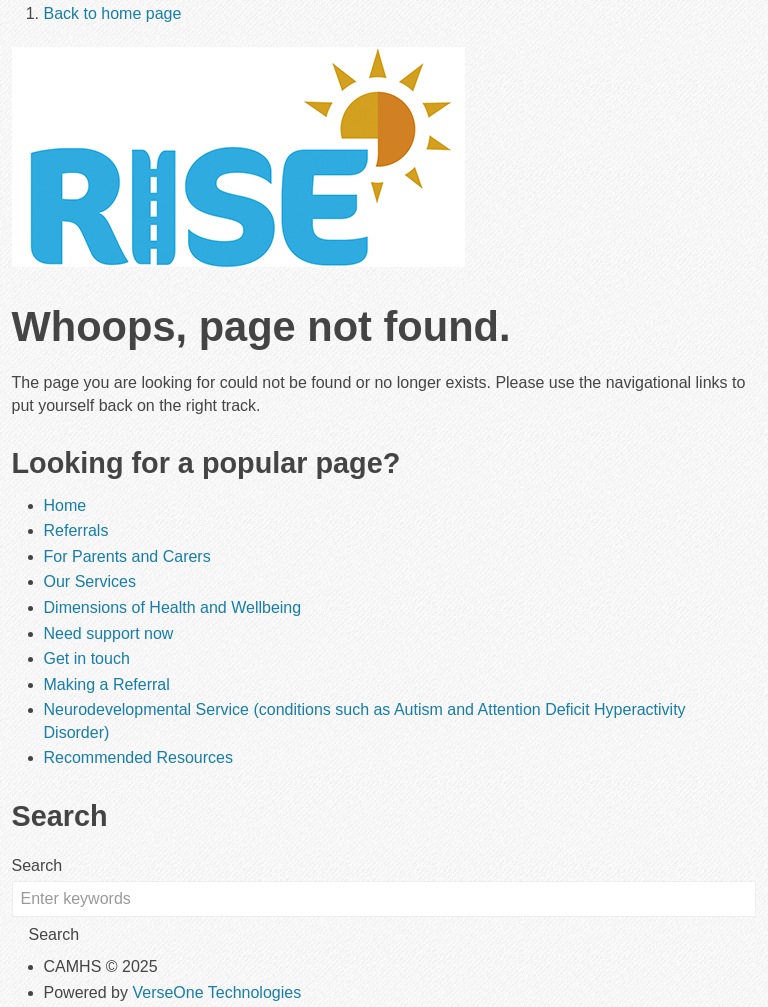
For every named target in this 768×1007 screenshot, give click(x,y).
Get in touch (87, 658)
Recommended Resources (138, 757)
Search (37, 865)
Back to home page (113, 13)
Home (65, 505)
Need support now (109, 633)
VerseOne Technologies (216, 992)
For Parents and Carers (127, 556)
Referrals (76, 530)
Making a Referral (107, 684)
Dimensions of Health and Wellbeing (173, 607)
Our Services (90, 581)
